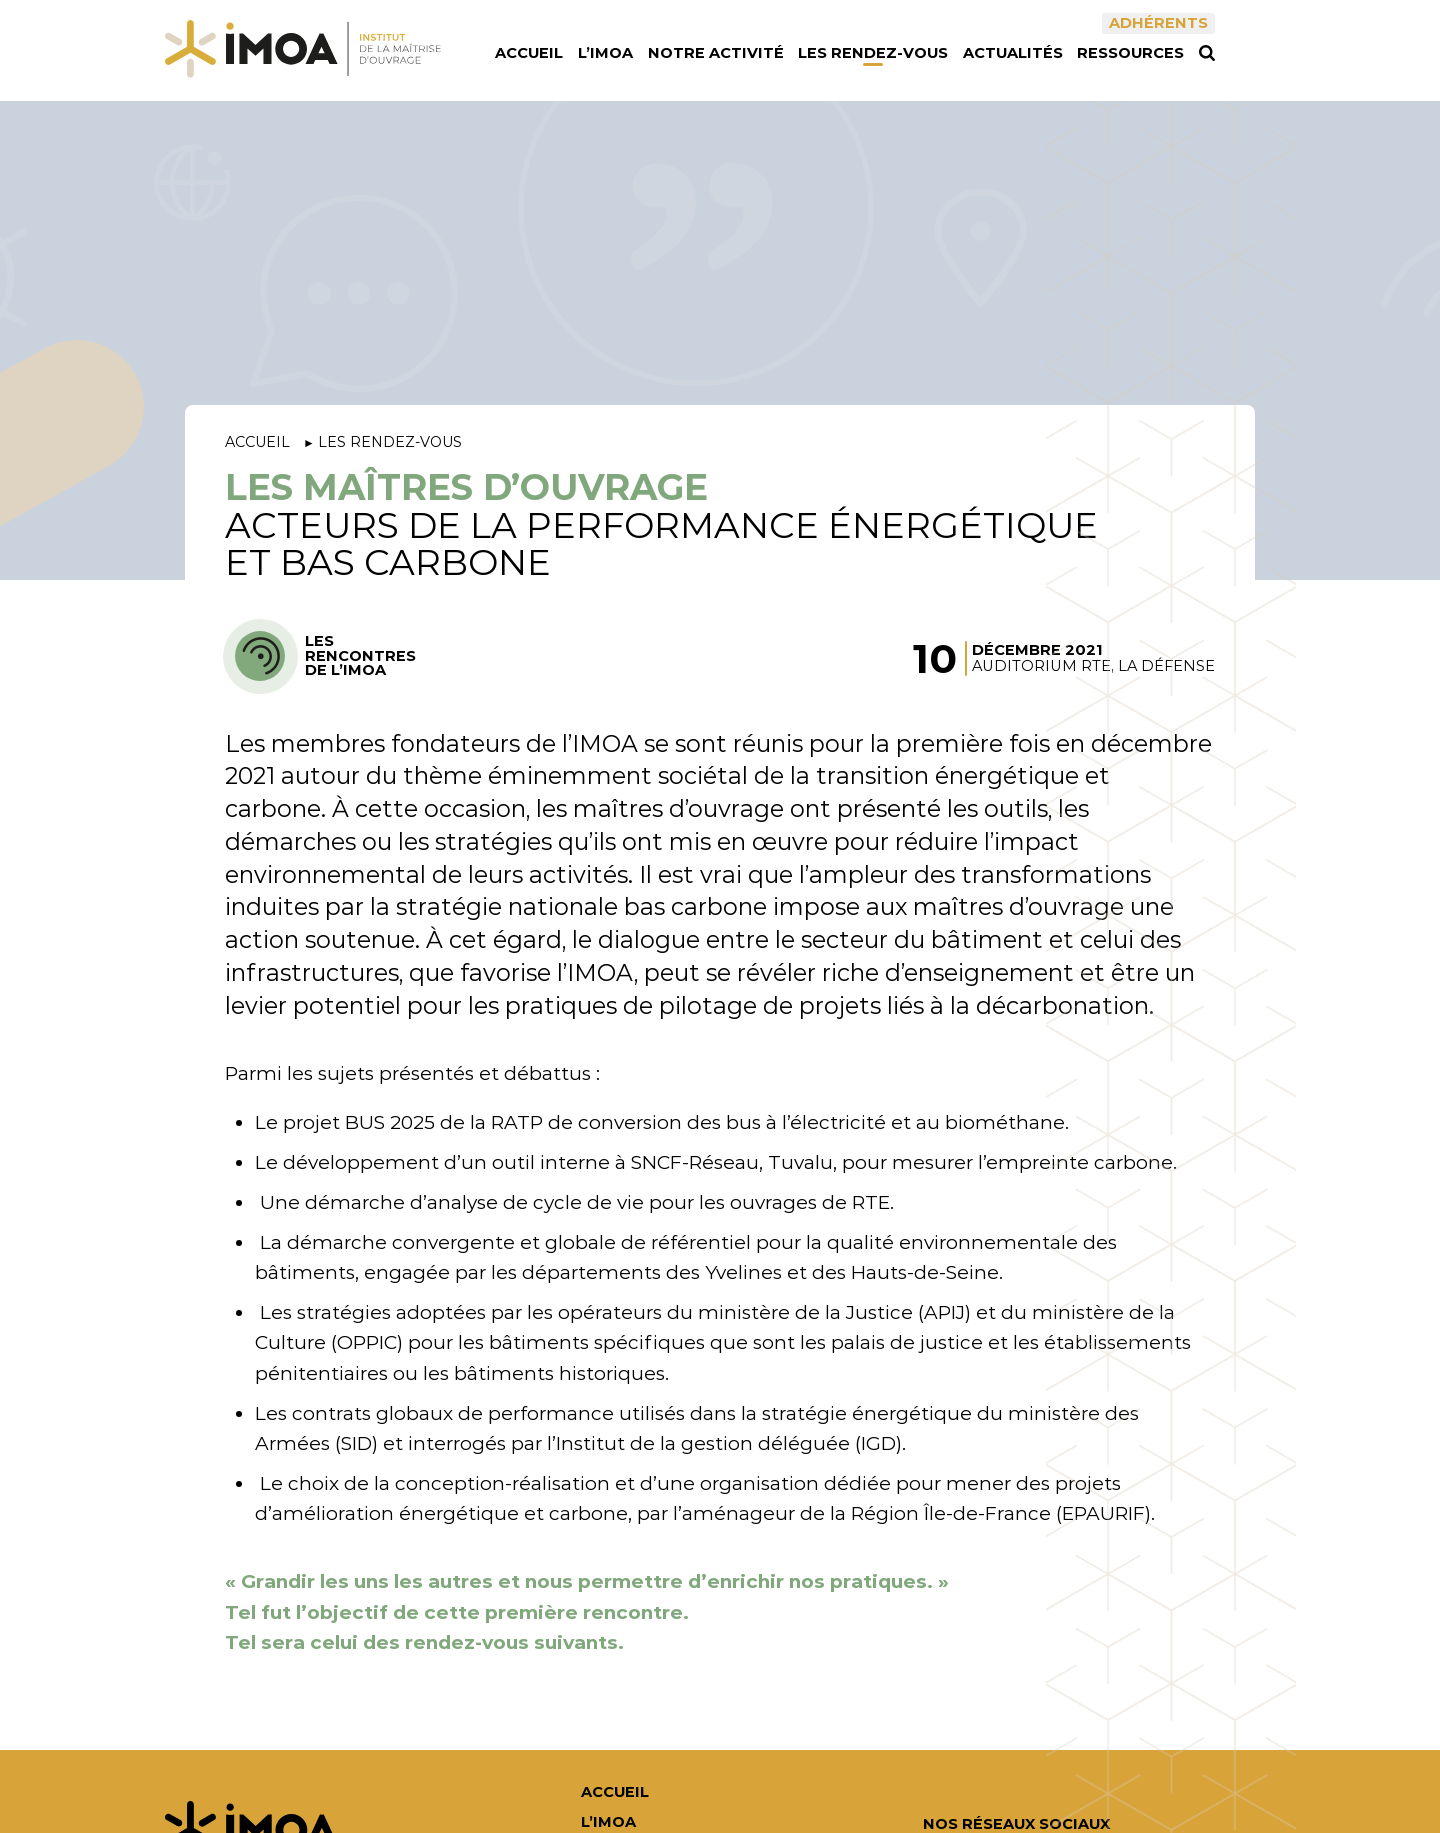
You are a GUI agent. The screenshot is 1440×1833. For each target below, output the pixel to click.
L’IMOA (605, 53)
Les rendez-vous (873, 53)
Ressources (1130, 53)
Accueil (529, 53)
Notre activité (716, 53)
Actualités (1013, 53)
